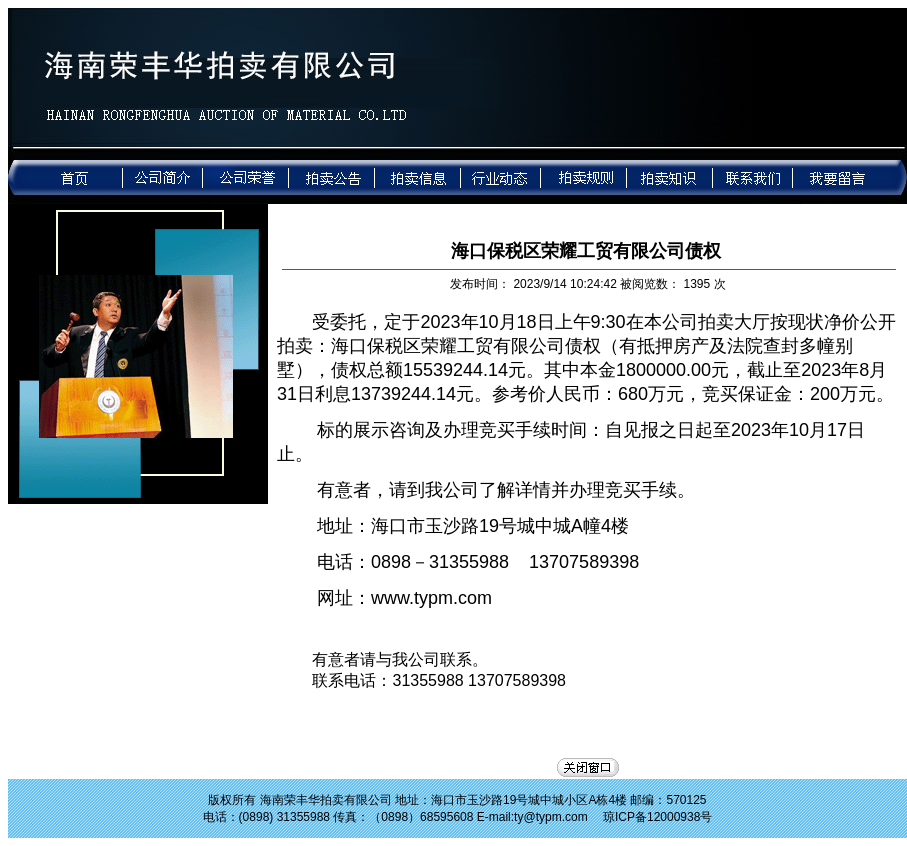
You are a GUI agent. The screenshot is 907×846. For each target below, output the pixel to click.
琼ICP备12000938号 (657, 817)
